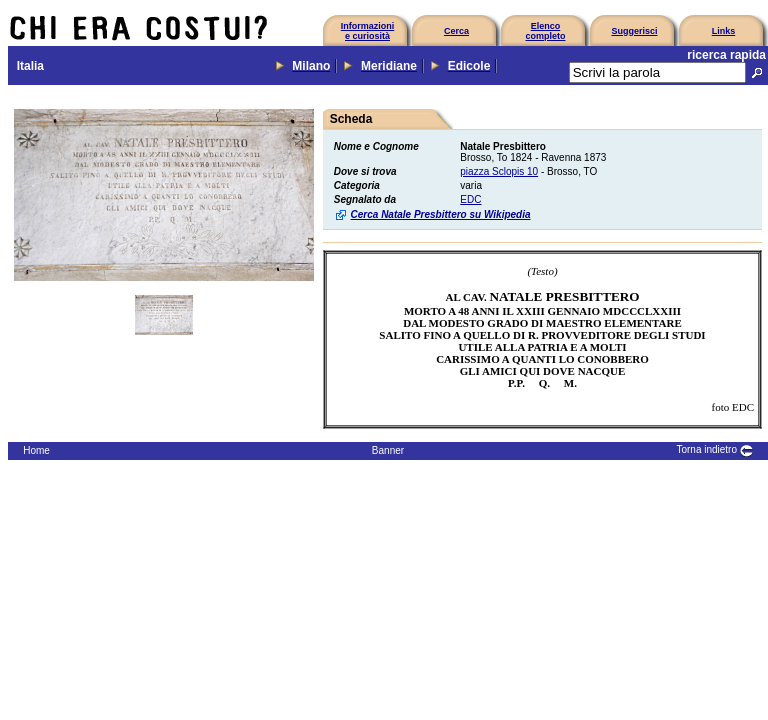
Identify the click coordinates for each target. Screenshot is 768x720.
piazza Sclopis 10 (499, 171)
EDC (470, 199)
